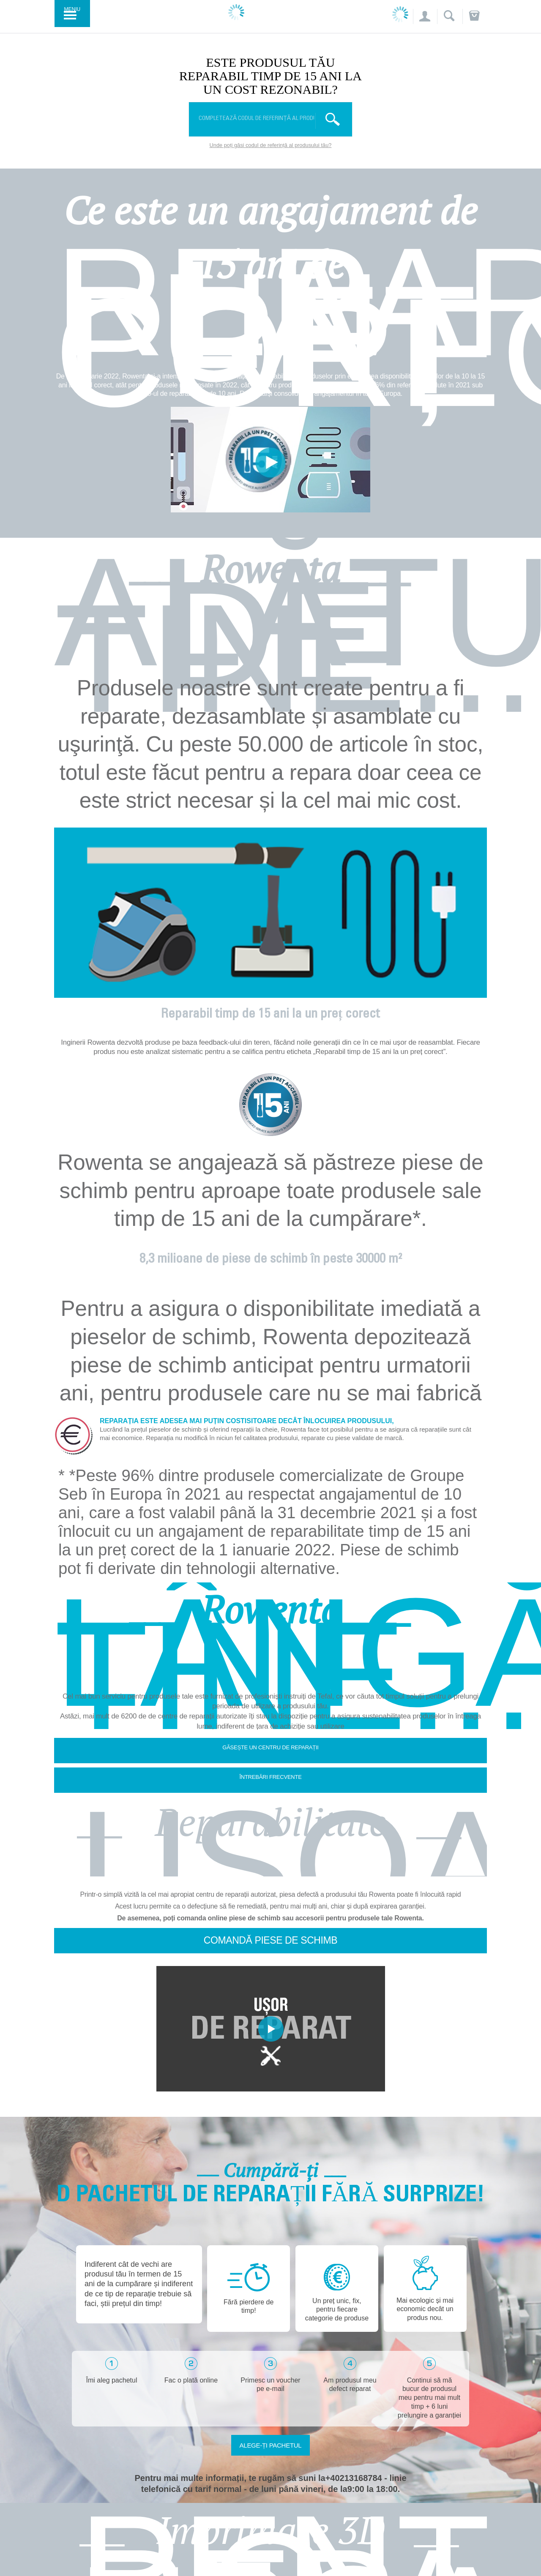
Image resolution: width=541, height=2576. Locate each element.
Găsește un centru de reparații (270, 1747)
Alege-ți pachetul (271, 2445)
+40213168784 (353, 2478)
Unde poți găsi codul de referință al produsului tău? (271, 145)
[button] (423, 17)
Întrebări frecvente (270, 1777)
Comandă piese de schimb (270, 1940)
